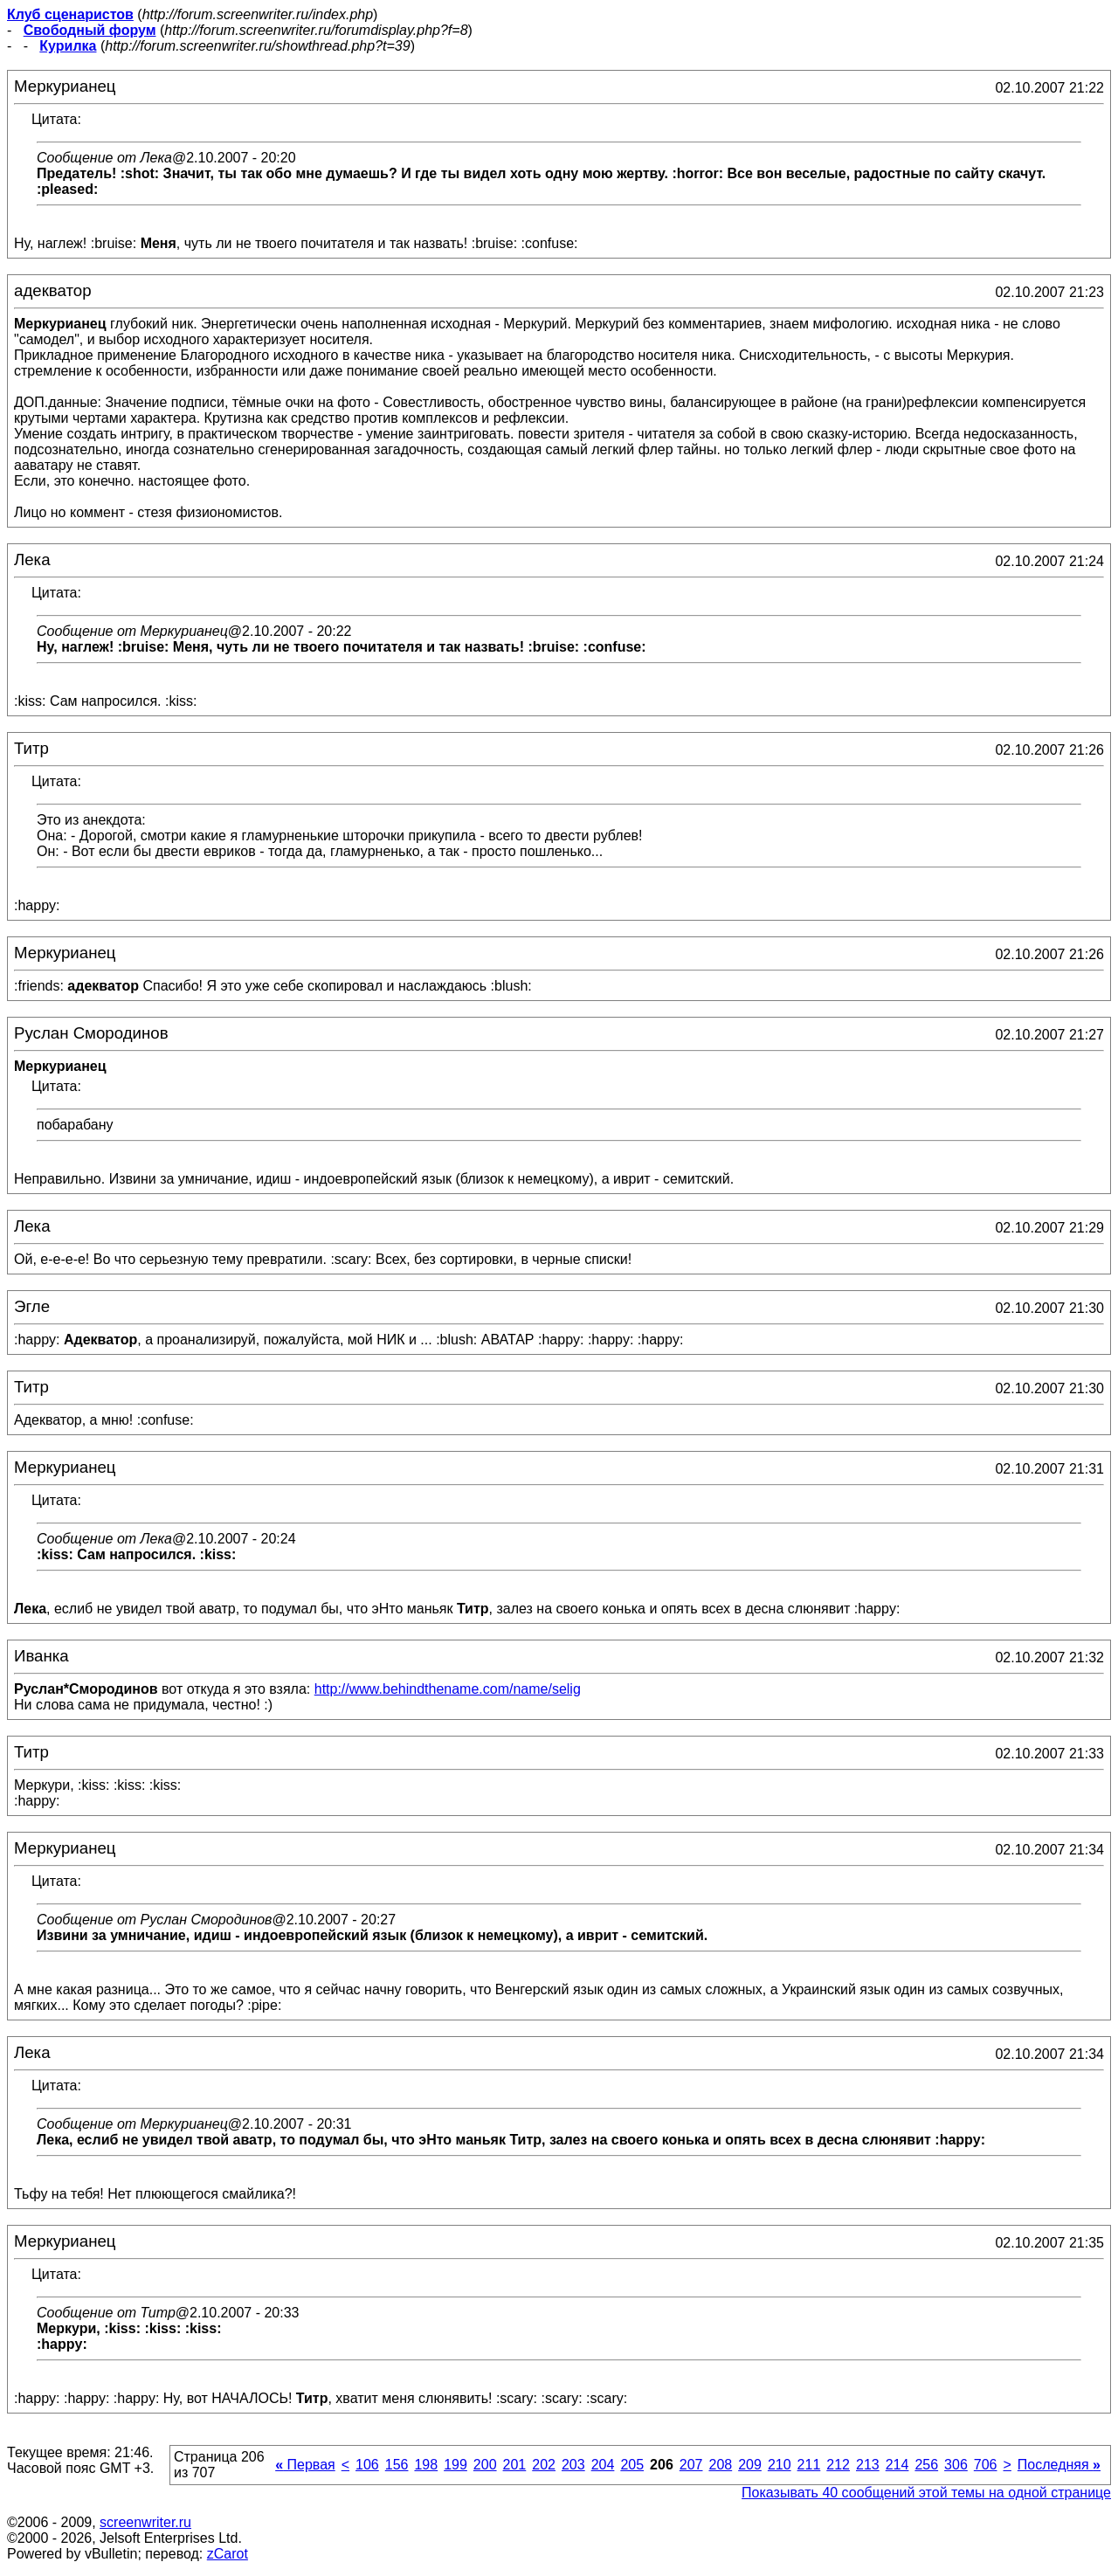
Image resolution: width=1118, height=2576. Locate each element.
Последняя (1059, 2464)
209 (750, 2464)
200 (485, 2464)
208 (720, 2464)
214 (897, 2464)
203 (573, 2464)
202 (544, 2464)
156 (397, 2464)
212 (838, 2464)
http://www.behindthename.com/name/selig (447, 1689)
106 (367, 2464)
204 (603, 2464)
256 (926, 2464)
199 (455, 2464)
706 (985, 2464)
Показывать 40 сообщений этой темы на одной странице (926, 2492)
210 (779, 2464)
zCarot (227, 2553)
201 (515, 2464)
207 (691, 2464)
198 (426, 2464)
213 (868, 2464)
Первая (305, 2464)
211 (809, 2464)
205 (632, 2464)
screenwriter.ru (145, 2522)
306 (956, 2464)
